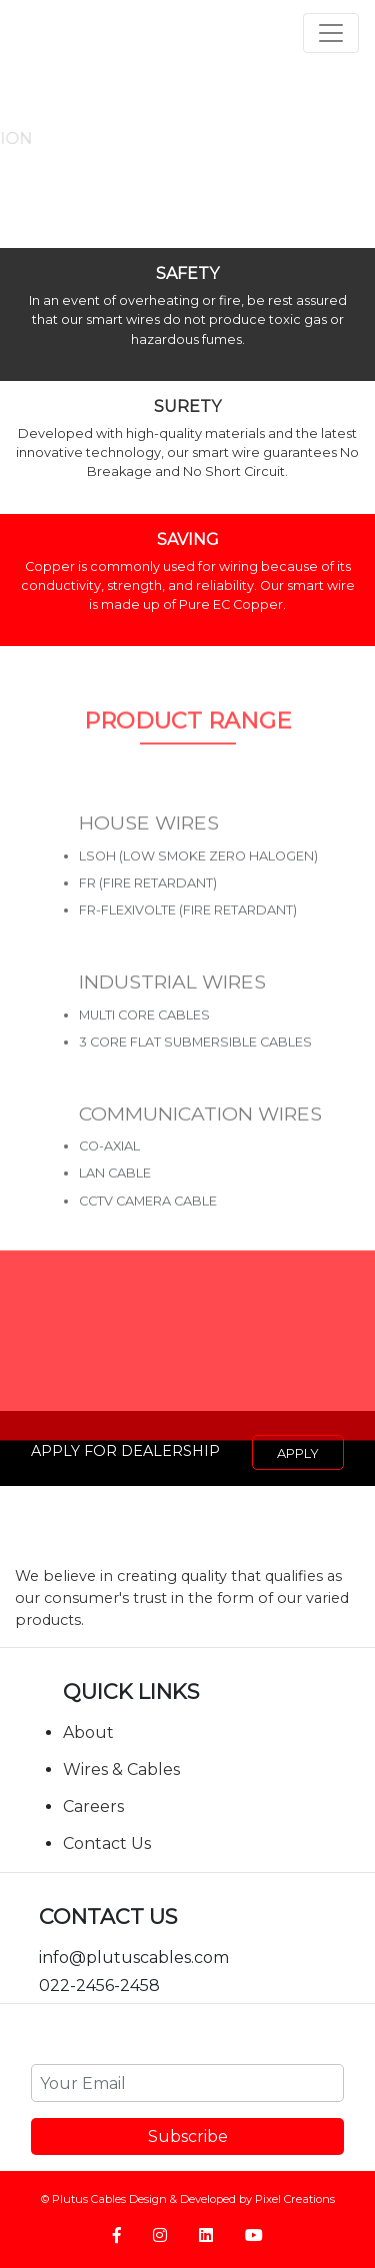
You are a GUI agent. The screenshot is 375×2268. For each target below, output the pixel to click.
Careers (93, 1806)
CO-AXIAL (109, 1172)
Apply (298, 1453)
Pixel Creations (295, 2199)
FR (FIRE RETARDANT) (148, 908)
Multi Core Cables (144, 1040)
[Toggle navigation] (331, 33)
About (88, 1732)
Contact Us (107, 1843)
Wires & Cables (121, 1769)
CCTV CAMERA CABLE (148, 1226)
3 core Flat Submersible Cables (195, 1067)
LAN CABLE (115, 1199)
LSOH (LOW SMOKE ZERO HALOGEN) (198, 881)
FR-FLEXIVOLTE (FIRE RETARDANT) (188, 935)
